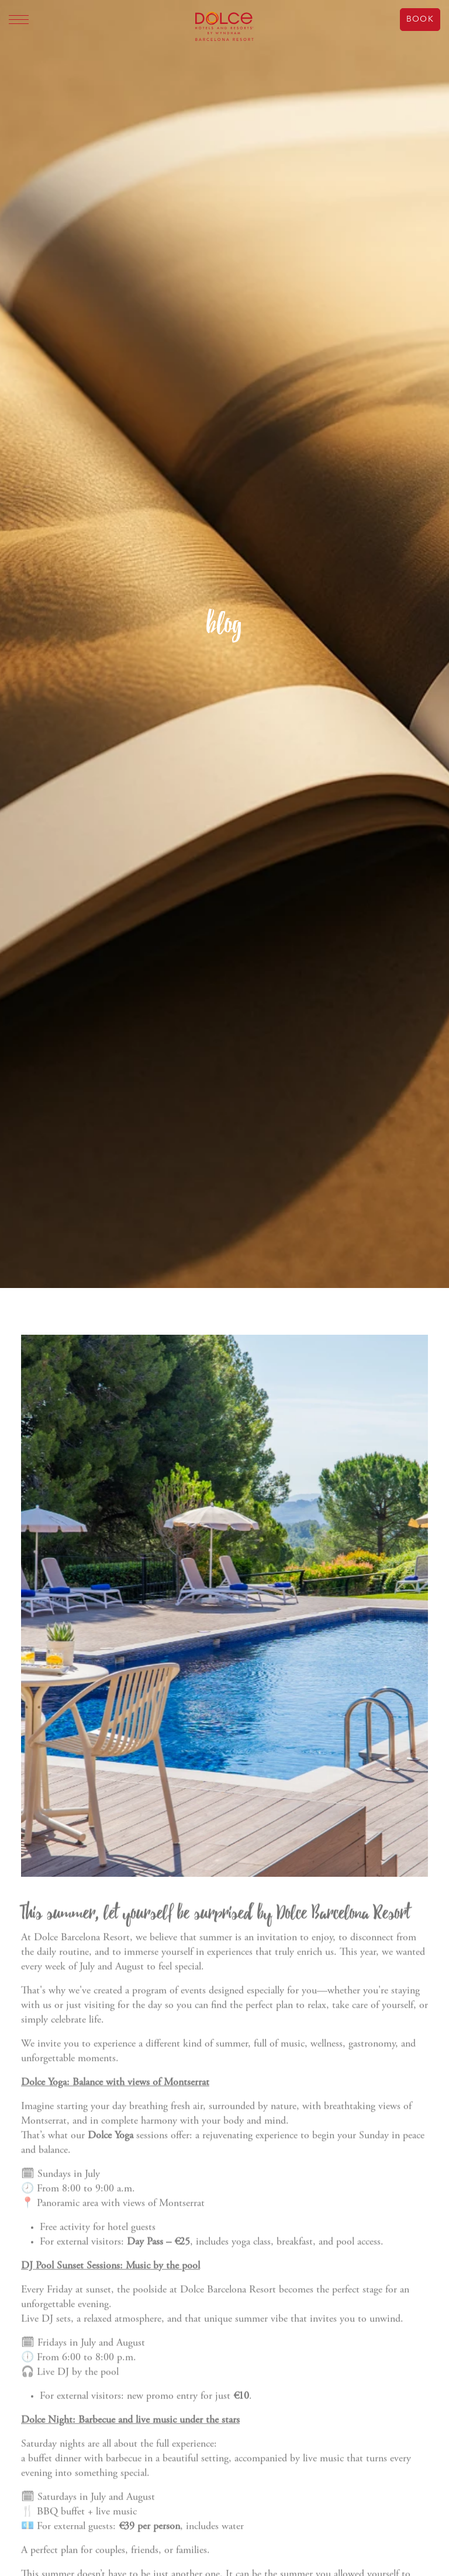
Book (420, 19)
